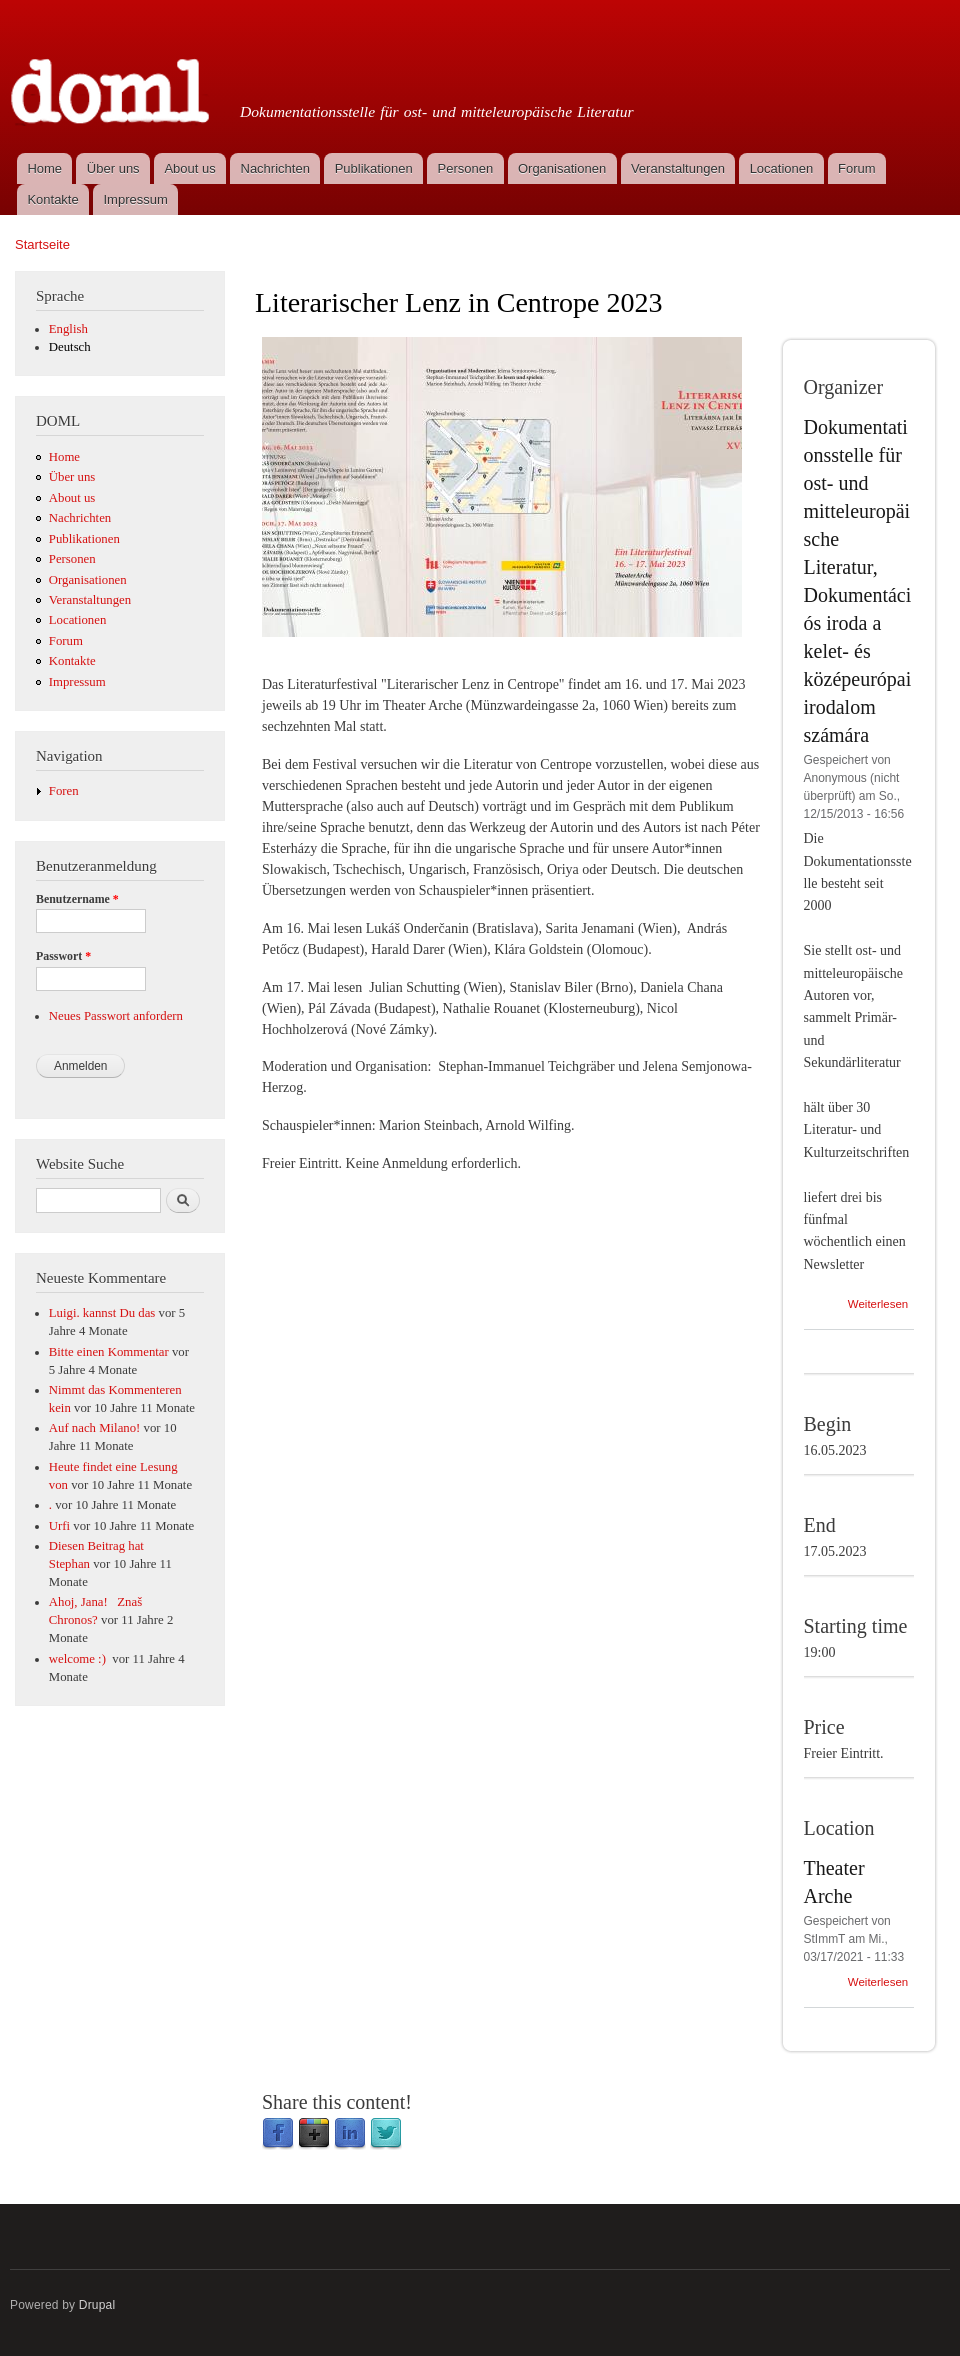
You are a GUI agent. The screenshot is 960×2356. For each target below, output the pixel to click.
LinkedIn (350, 2134)
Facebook (278, 2134)
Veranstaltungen (678, 168)
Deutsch (70, 347)
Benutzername (77, 899)
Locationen (782, 168)
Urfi (59, 1526)
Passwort (63, 956)
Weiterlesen (878, 1304)
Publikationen (374, 168)
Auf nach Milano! (95, 1428)
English (68, 329)
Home (44, 168)
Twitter (386, 2134)
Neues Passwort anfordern (116, 1016)
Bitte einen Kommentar (109, 1352)
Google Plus (314, 2134)
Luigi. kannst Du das (102, 1313)
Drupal (97, 2305)
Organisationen (562, 168)
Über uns (113, 168)
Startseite (42, 244)
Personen (466, 168)
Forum (857, 168)
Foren (64, 791)
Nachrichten (275, 168)
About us (189, 168)
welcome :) (79, 1659)
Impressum (136, 199)
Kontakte (52, 199)
